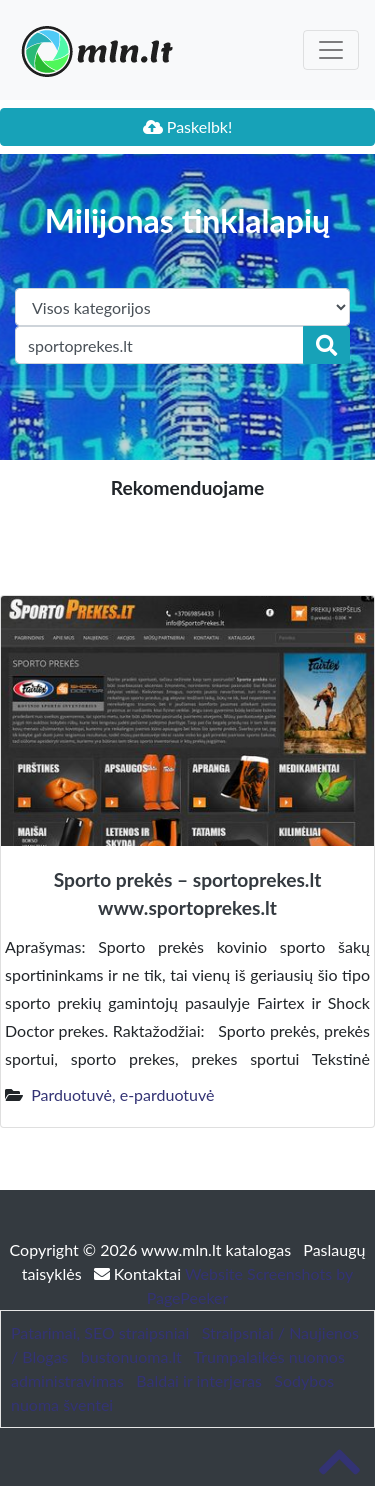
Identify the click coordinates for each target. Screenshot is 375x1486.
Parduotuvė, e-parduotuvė (122, 1094)
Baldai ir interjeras (199, 1380)
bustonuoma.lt (131, 1356)
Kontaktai (139, 1273)
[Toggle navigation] (331, 50)
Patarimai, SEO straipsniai (100, 1332)
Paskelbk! (188, 126)
